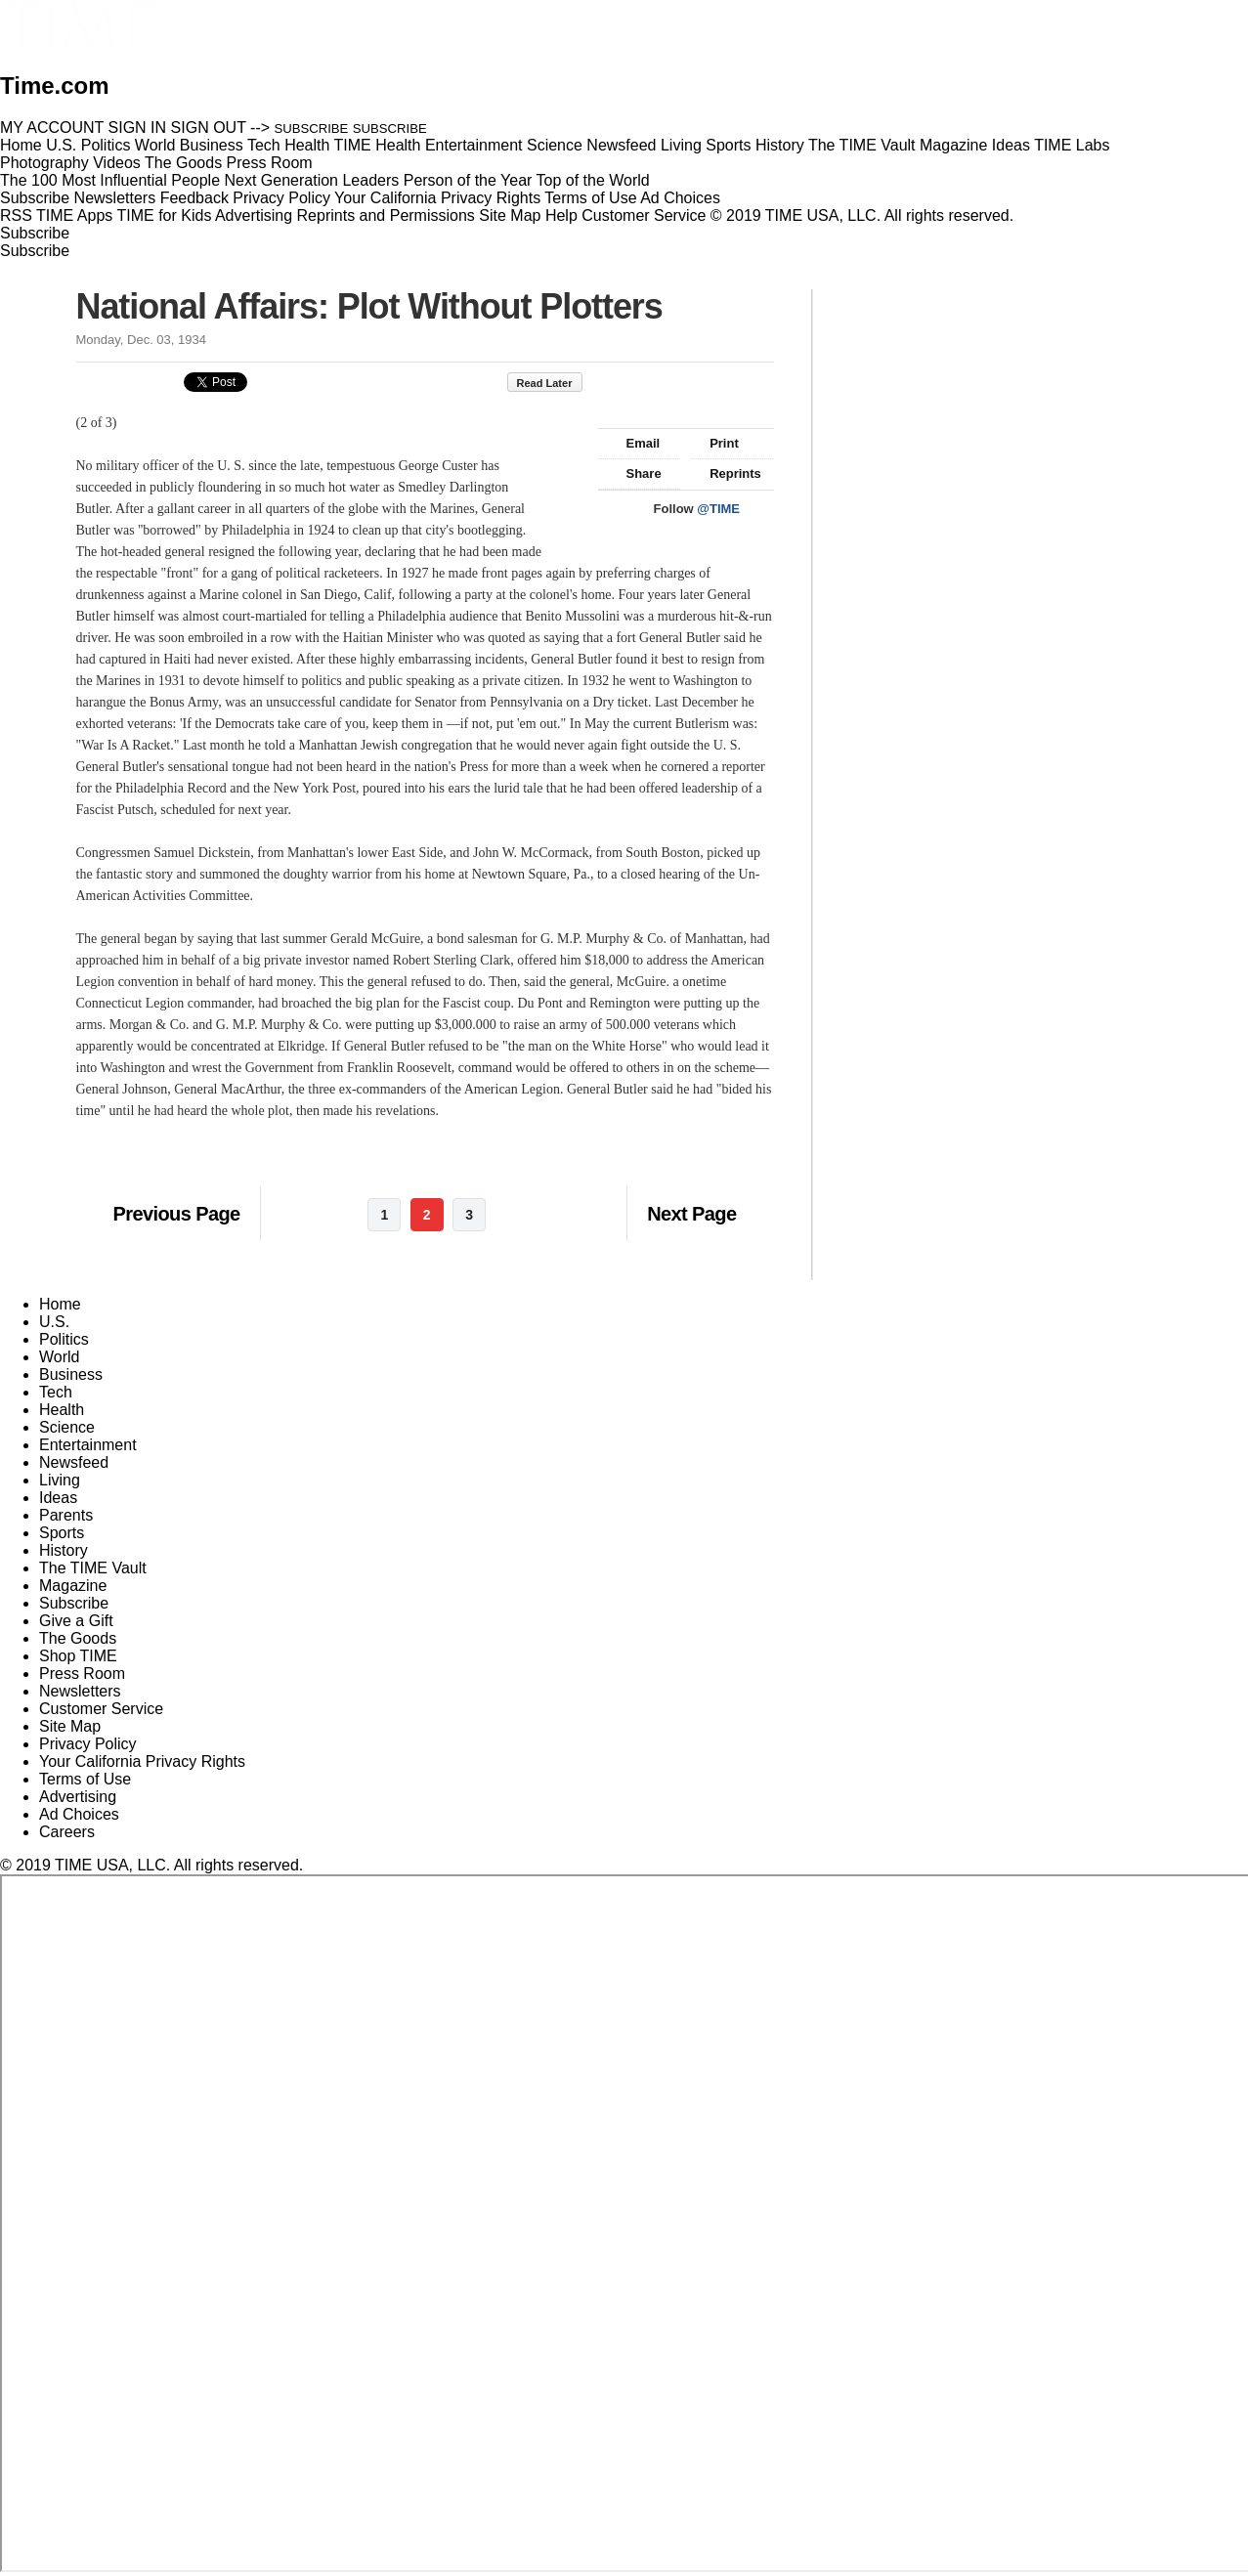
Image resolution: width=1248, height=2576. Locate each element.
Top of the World (593, 180)
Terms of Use (590, 198)
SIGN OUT (208, 127)
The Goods (77, 1638)
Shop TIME (78, 1656)
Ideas (58, 1497)
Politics (64, 1339)
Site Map (509, 215)
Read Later (554, 383)
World (59, 1357)
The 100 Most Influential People (110, 180)
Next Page (691, 1213)
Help (561, 215)
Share (635, 473)
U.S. (54, 1321)
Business (71, 1374)
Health (61, 1409)
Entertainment (88, 1445)
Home (60, 1304)
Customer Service (643, 215)
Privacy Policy (281, 198)
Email (634, 443)
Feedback (194, 198)
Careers (67, 1832)
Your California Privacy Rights (437, 198)
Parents (66, 1515)
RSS (16, 215)
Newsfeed (73, 1462)
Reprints (726, 473)
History (63, 1550)
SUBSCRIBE (312, 128)
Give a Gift (76, 1620)
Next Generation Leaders (311, 180)
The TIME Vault (93, 1568)
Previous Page (176, 1213)
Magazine (73, 1585)
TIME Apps (74, 215)
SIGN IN (137, 127)
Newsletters (115, 198)
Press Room (82, 1673)
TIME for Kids (163, 215)
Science (67, 1427)
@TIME (718, 508)
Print (715, 443)
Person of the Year (468, 180)
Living (59, 1480)
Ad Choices (688, 198)
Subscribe (34, 198)
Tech (55, 1392)
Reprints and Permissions (386, 215)
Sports (61, 1532)
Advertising (253, 215)
